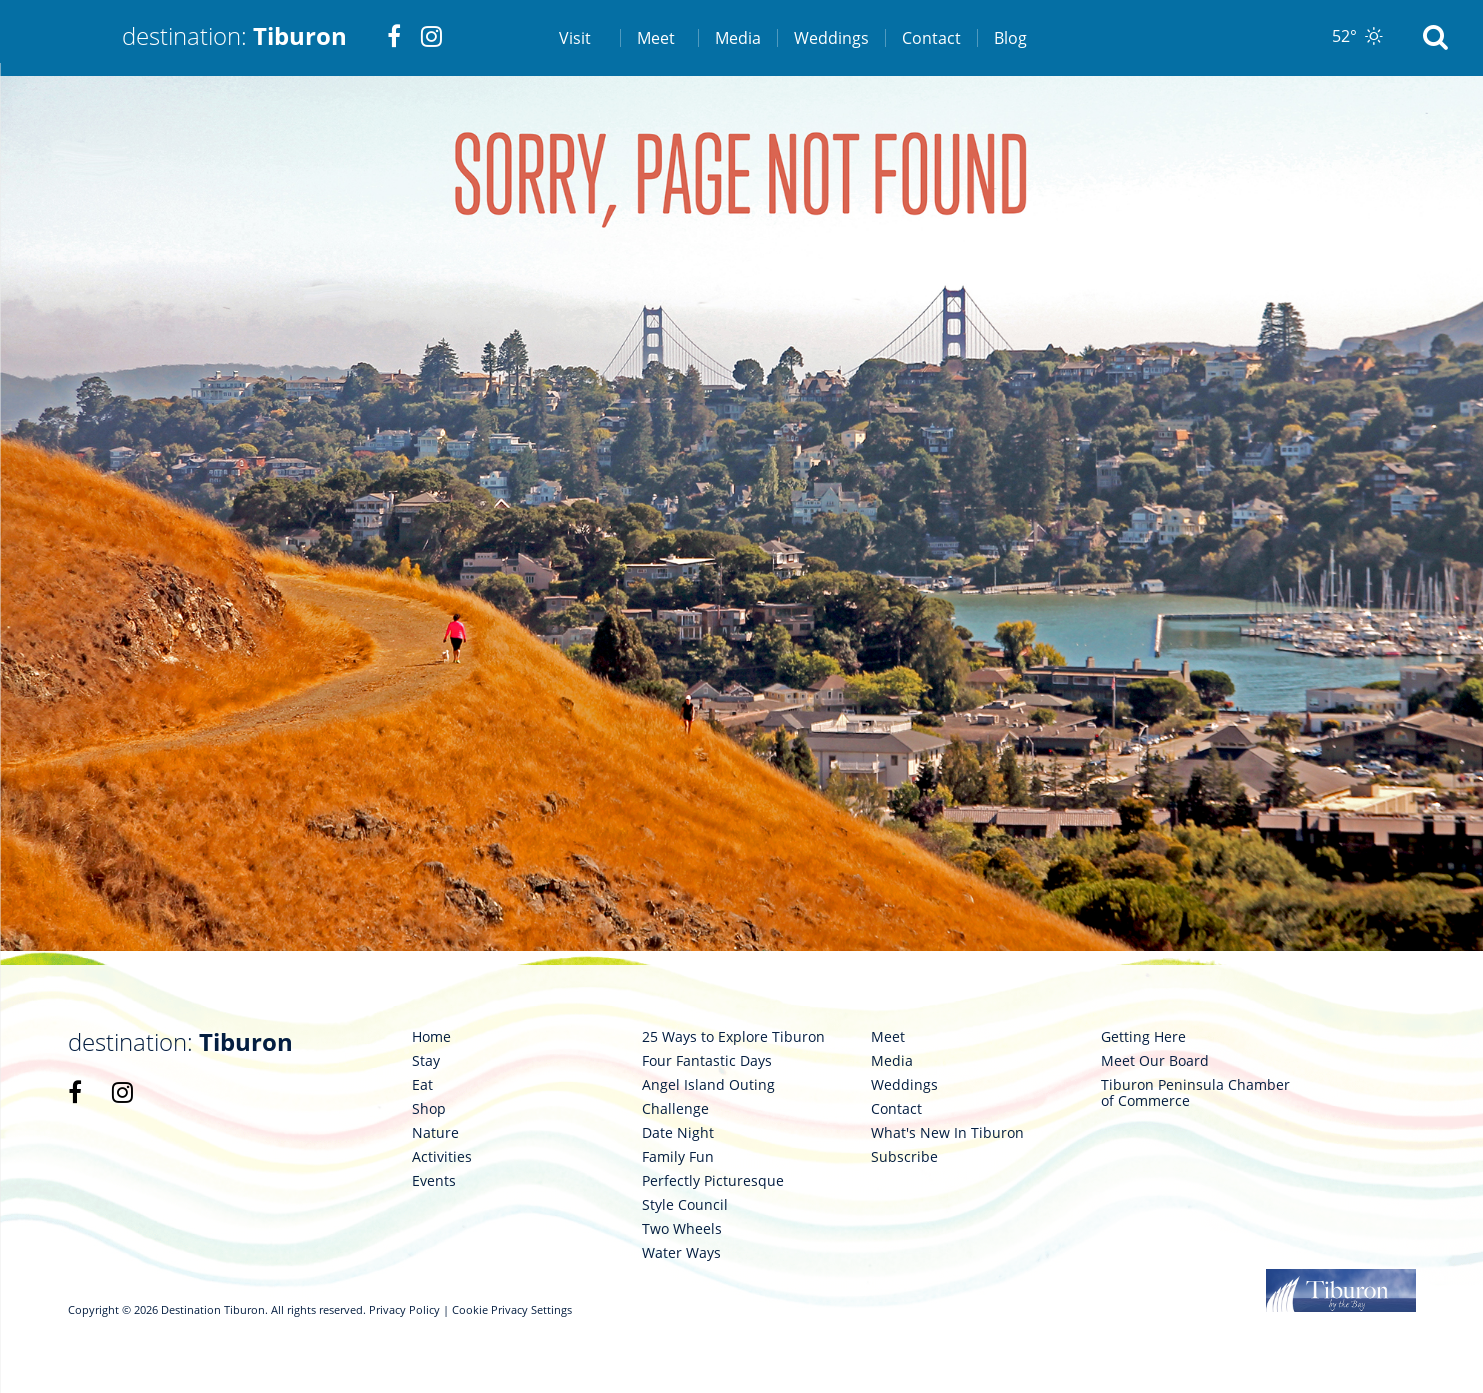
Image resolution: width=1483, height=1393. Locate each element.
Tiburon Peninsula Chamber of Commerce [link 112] (1195, 1093)
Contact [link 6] (931, 38)
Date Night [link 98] (678, 1133)
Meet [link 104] (888, 1037)
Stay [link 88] (426, 1061)
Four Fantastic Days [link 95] (707, 1061)
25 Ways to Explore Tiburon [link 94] (733, 1037)
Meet (656, 38)
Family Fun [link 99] (678, 1157)
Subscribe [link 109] (904, 1157)
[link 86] (122, 1092)
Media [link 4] (738, 38)
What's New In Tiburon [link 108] (947, 1133)
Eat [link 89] (422, 1085)
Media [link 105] (892, 1061)
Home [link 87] (431, 1037)
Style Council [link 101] (685, 1205)
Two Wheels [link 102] (682, 1229)
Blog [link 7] (1010, 38)
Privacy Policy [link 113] (404, 1309)
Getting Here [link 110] (1143, 1037)
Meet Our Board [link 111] (1155, 1061)
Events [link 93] (434, 1181)
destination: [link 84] (180, 1042)
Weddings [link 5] (831, 38)
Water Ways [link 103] (681, 1253)
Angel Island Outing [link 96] (708, 1085)
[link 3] (431, 38)
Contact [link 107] (896, 1109)
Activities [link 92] (442, 1157)
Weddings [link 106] (904, 1085)
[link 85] (75, 1092)
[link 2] (394, 38)
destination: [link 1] (234, 35)
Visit (575, 38)
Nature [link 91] (435, 1133)
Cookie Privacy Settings (512, 1309)
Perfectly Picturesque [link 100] (713, 1181)
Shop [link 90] (429, 1109)
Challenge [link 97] (675, 1109)
